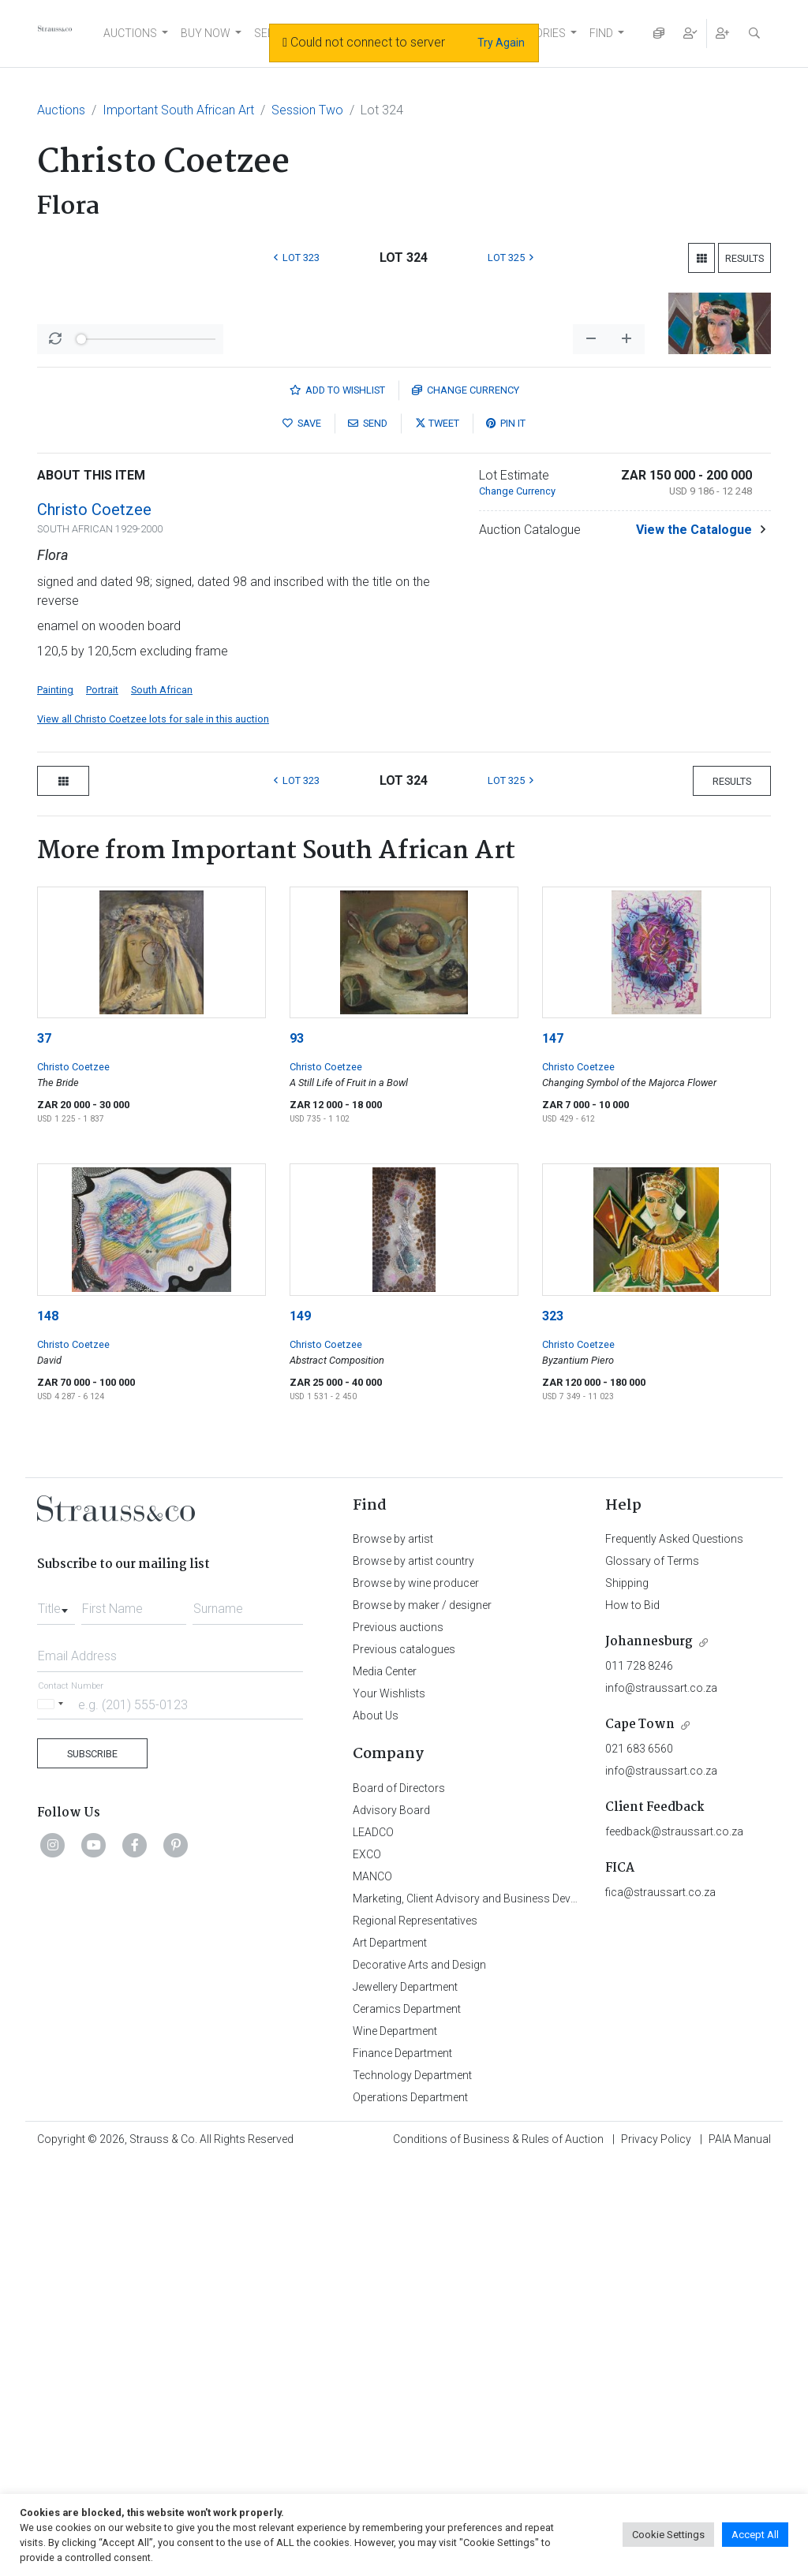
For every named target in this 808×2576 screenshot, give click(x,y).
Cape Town (640, 2138)
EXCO (367, 2267)
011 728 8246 (639, 2079)
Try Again (501, 42)
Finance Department (402, 2466)
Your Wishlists (389, 2106)
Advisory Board (391, 2223)
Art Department (390, 2356)
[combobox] (56, 2017)
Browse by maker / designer (422, 2018)
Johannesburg (649, 2055)
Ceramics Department (407, 2422)
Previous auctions (398, 2040)
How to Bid (632, 2018)
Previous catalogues (404, 2062)
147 (552, 1451)
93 (297, 1451)
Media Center (385, 2084)
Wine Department (395, 2444)
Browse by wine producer (416, 1996)
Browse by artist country (413, 1974)
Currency (465, 803)
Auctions (61, 110)
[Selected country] (53, 2117)
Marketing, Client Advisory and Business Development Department (515, 2311)
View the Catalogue (694, 942)
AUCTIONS (130, 33)
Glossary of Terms (652, 1974)
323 (552, 1729)
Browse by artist (393, 1952)
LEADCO (373, 2245)
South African (162, 1103)
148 (47, 1729)
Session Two (307, 110)
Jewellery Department (405, 2400)
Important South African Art (178, 110)
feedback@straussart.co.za (674, 2244)
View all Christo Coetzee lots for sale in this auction (153, 1132)
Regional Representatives (415, 2334)
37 (44, 1451)
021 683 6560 (639, 2162)
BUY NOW (205, 33)
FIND (601, 33)
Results (744, 258)
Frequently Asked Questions (674, 1952)
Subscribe (92, 2167)
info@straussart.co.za (661, 2101)
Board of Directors (399, 2201)
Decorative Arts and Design (419, 2378)
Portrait (102, 1103)
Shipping (627, 1996)
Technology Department (412, 2488)
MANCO (372, 2289)
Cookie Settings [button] (668, 2535)
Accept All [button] (755, 2535)
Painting (55, 1103)
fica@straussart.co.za (660, 2305)
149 (300, 1729)
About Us (375, 2128)
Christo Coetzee (94, 922)
